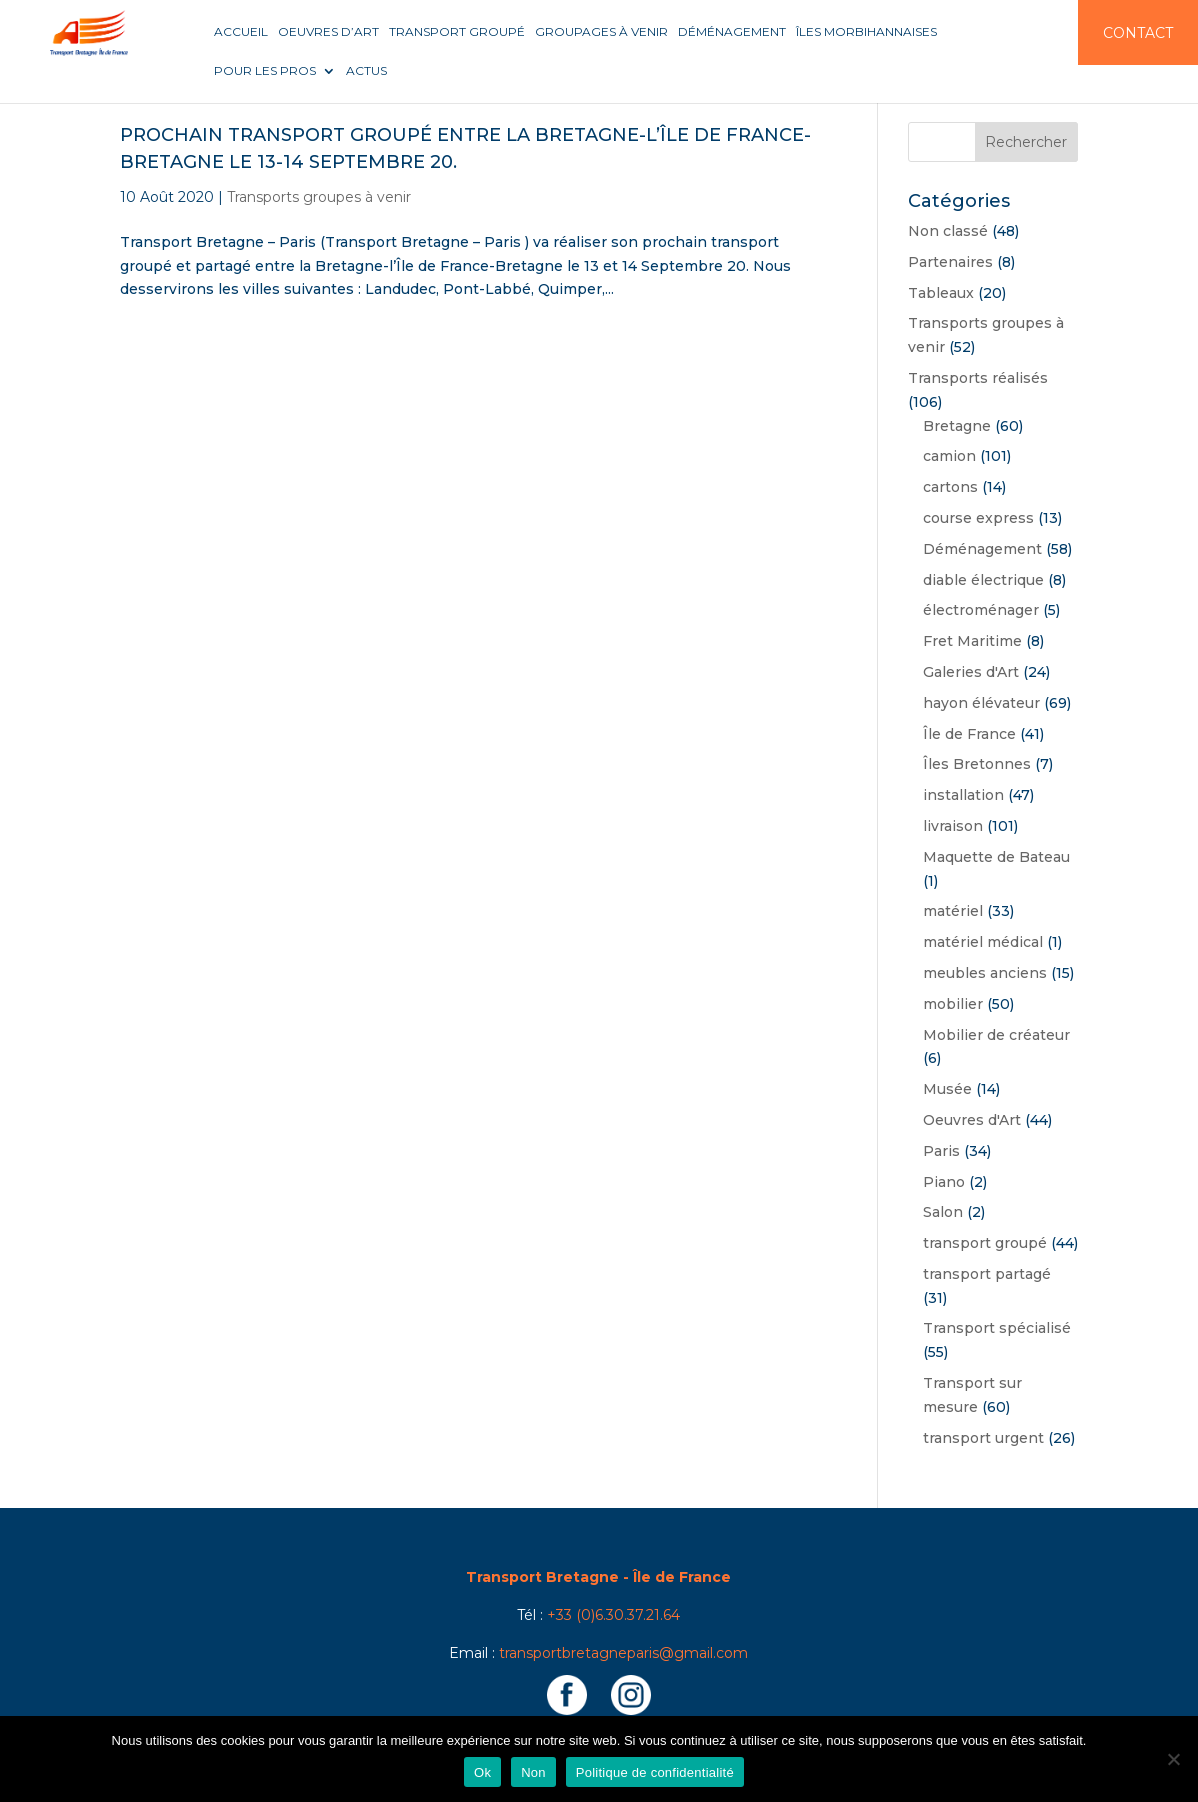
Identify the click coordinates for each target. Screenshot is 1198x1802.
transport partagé (987, 1274)
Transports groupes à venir (319, 197)
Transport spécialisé (997, 1328)
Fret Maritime (972, 641)
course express (978, 518)
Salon (943, 1212)
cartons (950, 487)
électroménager (981, 610)
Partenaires (950, 262)
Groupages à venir (601, 32)
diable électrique (983, 580)
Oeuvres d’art (328, 32)
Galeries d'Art (971, 672)
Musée (947, 1089)
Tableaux (941, 293)
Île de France (969, 734)
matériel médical (983, 942)
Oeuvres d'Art (972, 1120)
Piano (944, 1182)
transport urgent (983, 1438)
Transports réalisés (978, 378)
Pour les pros (265, 71)
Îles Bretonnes (977, 764)
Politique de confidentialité (655, 1772)
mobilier (953, 1004)
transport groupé (985, 1243)
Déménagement (732, 32)
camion (949, 456)
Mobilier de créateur (996, 1035)
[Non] (1173, 1759)
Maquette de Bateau (996, 857)
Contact (1138, 33)
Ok (482, 1772)
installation (963, 795)
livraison (953, 826)
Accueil (241, 32)
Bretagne (957, 426)
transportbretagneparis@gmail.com (623, 1653)
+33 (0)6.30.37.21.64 (613, 1615)
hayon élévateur (981, 703)
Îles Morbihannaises (866, 32)
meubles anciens (985, 973)
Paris (941, 1151)
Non (533, 1772)
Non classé (948, 231)
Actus (366, 71)
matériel (953, 911)
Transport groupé (457, 32)
